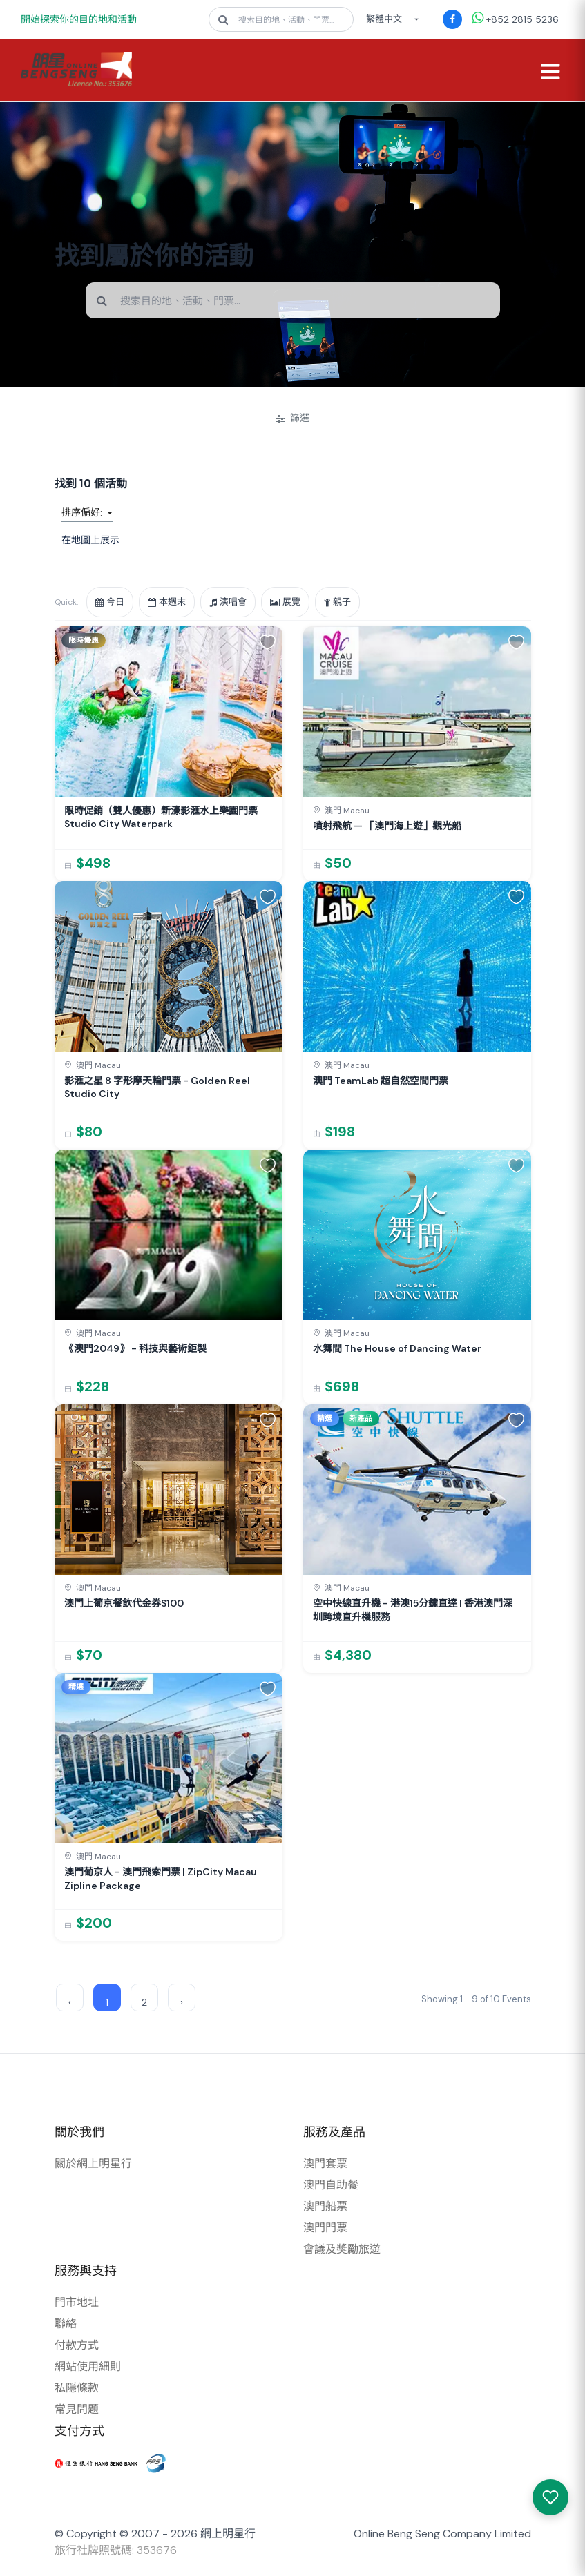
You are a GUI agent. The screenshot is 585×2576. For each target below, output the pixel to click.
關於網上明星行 (93, 2163)
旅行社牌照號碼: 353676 (116, 2550)
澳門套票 (325, 2163)
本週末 (167, 602)
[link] (168, 753)
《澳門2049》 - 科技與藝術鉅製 (135, 1348)
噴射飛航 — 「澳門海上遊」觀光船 (387, 826)
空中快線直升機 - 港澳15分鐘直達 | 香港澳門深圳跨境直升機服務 (412, 1610)
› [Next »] (181, 2002)
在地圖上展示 (90, 540)
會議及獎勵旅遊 (342, 2249)
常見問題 (77, 2409)
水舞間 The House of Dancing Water (397, 1348)
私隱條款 (77, 2388)
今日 (109, 602)
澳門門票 (325, 2227)
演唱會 (228, 602)
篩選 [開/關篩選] (292, 417)
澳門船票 (325, 2206)
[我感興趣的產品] (550, 2497)
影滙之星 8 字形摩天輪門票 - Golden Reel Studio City (157, 1087)
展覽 (285, 602)
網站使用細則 (88, 2366)
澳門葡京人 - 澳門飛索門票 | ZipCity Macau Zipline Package (160, 1879)
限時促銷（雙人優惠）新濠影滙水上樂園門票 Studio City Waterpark (161, 817)
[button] (268, 641)
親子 (337, 602)
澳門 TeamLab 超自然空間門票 (380, 1080)
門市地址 (77, 2302)
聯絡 (66, 2323)
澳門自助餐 (330, 2185)
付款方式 (77, 2345)
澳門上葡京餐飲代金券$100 (124, 1603)
